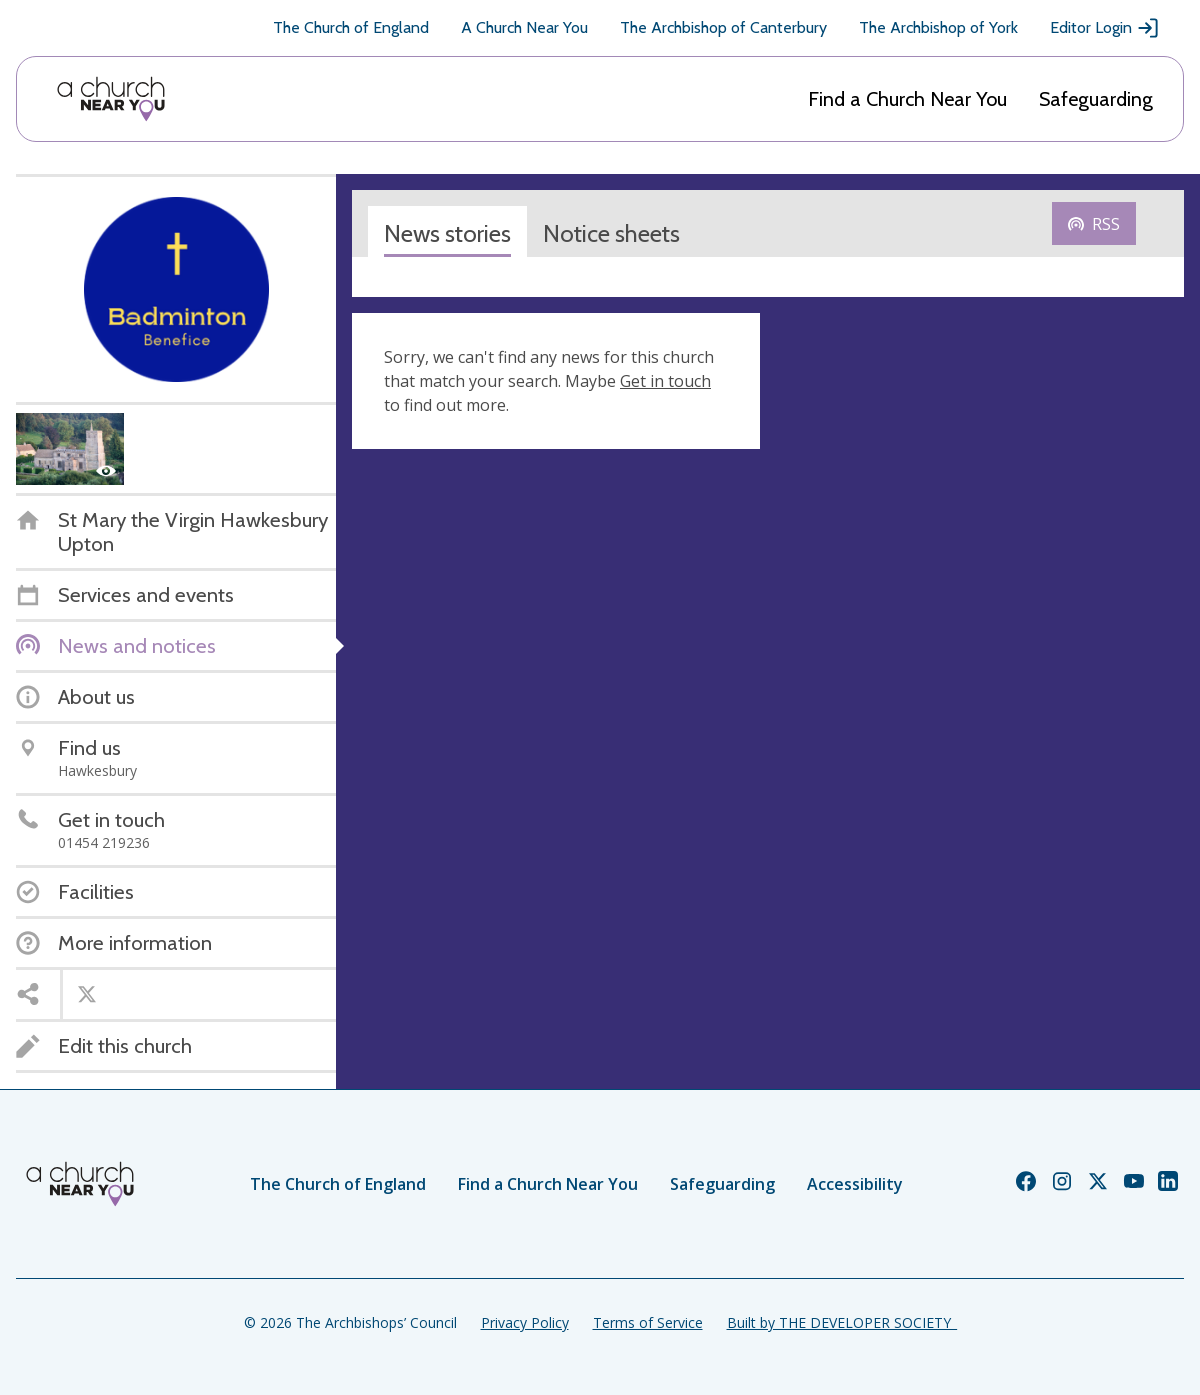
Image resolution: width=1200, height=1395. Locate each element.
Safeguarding (1096, 99)
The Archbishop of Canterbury (723, 27)
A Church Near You (524, 27)
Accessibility (855, 1184)
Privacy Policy (525, 1322)
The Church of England (351, 27)
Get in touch (665, 381)
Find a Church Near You (907, 99)
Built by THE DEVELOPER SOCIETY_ (842, 1322)
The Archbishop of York (938, 27)
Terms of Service (648, 1322)
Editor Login (1105, 28)
